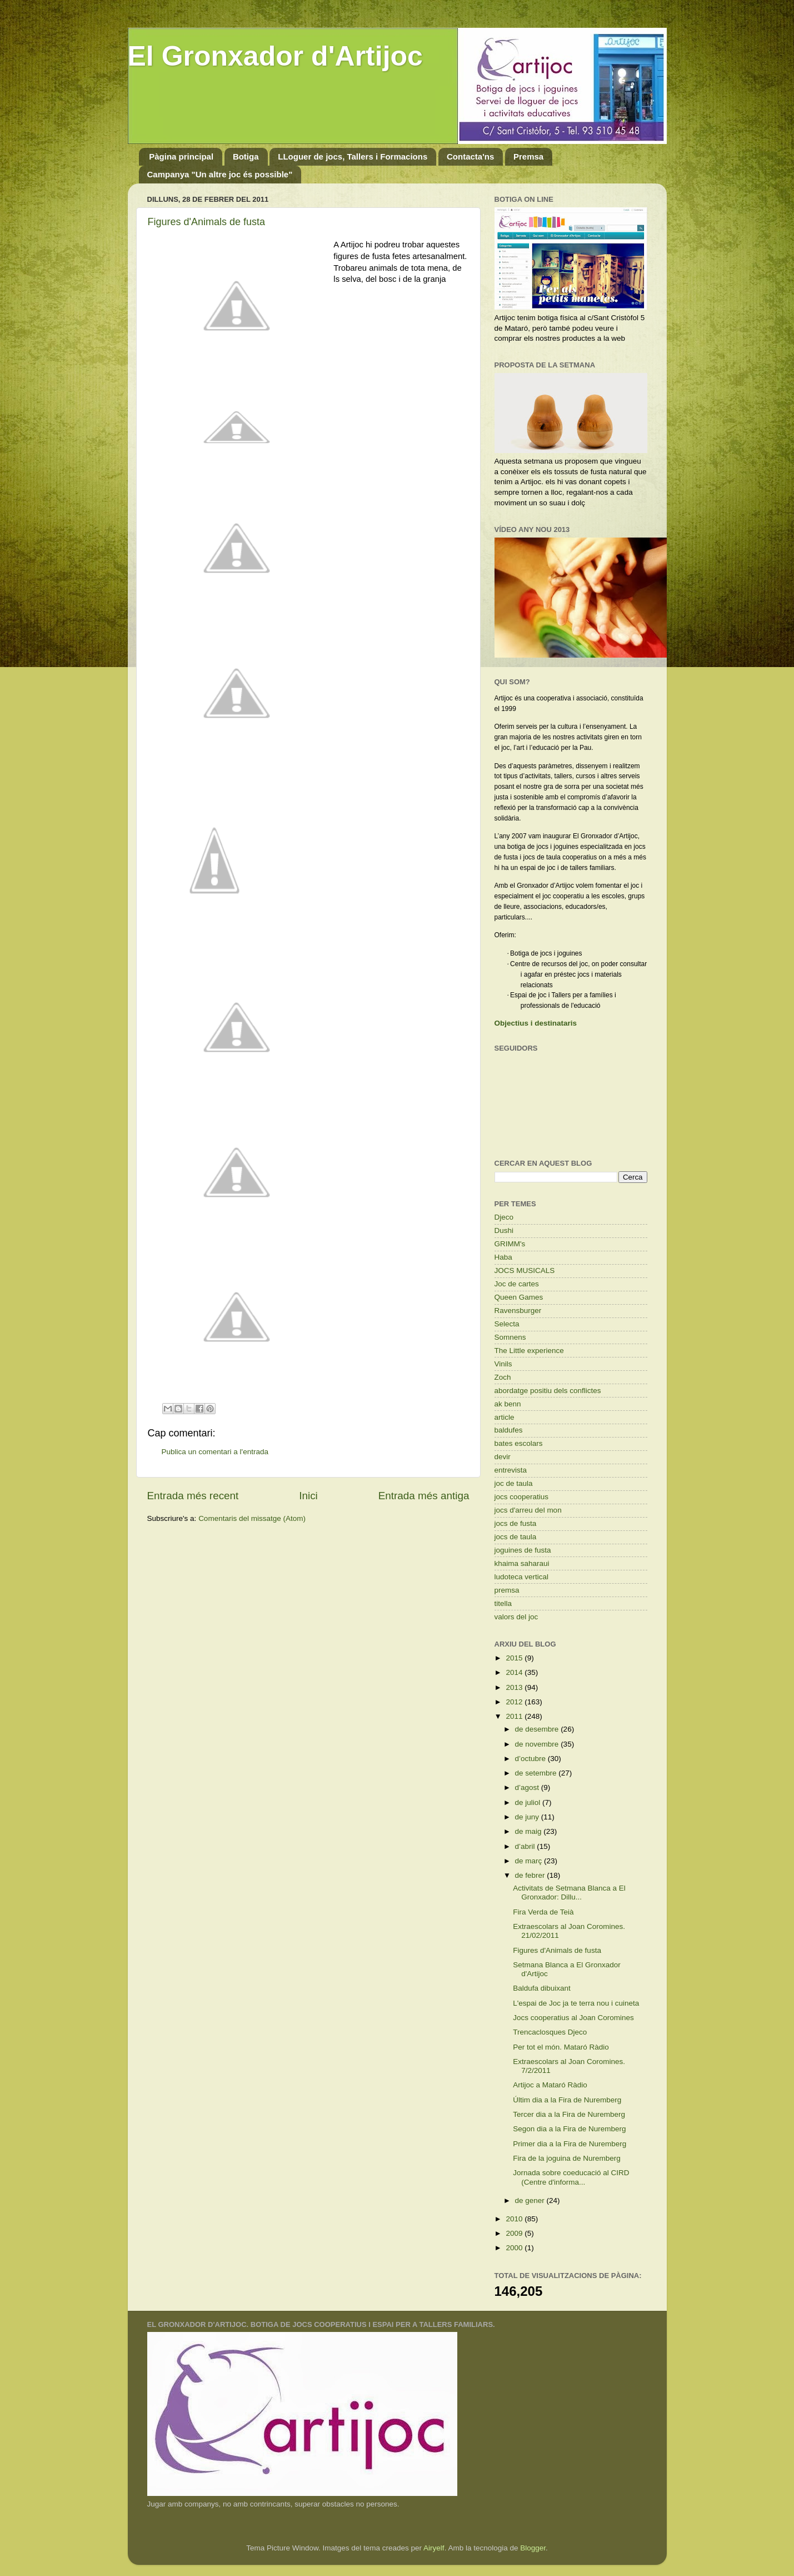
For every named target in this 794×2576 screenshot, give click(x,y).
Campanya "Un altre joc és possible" (220, 174)
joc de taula (514, 1483)
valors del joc (516, 1617)
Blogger (533, 2548)
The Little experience (529, 1350)
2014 (515, 1672)
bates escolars (519, 1443)
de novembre (538, 1744)
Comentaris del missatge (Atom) (252, 1518)
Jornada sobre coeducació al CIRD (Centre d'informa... (571, 2177)
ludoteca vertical (522, 1577)
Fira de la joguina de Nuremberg (567, 2158)
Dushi (504, 1230)
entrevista (511, 1470)
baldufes (509, 1430)
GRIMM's (510, 1244)
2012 (515, 1702)
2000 (515, 2248)
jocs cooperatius (522, 1497)
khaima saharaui (522, 1563)
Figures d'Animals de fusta (207, 221)
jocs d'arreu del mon (528, 1510)
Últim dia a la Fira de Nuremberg (567, 2100)
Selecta (507, 1324)
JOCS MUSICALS (525, 1270)
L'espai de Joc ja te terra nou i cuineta (576, 2003)
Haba (503, 1257)
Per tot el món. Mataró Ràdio (561, 2047)
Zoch (503, 1377)
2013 (515, 1687)
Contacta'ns (470, 156)
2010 (515, 2219)
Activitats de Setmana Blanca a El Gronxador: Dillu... (569, 1892)
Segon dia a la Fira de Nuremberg (569, 2129)
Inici (308, 1495)
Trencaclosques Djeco (550, 2032)
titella (503, 1603)
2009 (515, 2233)
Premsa (528, 156)
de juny (528, 1817)
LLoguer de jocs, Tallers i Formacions (352, 156)
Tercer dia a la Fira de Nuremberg (569, 2114)
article (505, 1417)
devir (503, 1457)
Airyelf (434, 2548)
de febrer (531, 1875)
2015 (515, 1658)
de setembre (537, 1773)
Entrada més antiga (424, 1495)
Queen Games (519, 1297)
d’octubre (531, 1758)
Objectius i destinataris (536, 1023)
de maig (529, 1831)
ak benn (508, 1404)
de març (530, 1861)
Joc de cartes (517, 1284)
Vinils (503, 1364)
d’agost (528, 1787)
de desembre (538, 1729)
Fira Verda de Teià (543, 1912)
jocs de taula (516, 1537)
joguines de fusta (523, 1550)
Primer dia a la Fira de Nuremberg (569, 2144)
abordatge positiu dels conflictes (548, 1390)
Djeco (504, 1217)
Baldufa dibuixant (542, 1988)
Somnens (510, 1337)
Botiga (246, 156)
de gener (531, 2200)
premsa (507, 1590)
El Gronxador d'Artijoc (275, 56)
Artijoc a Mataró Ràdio (550, 2085)
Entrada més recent (193, 1495)
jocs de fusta (516, 1523)
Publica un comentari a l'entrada (215, 1452)
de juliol (529, 1802)
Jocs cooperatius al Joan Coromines (573, 2017)
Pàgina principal (181, 156)
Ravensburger (518, 1310)
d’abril (526, 1846)
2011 (515, 1716)
